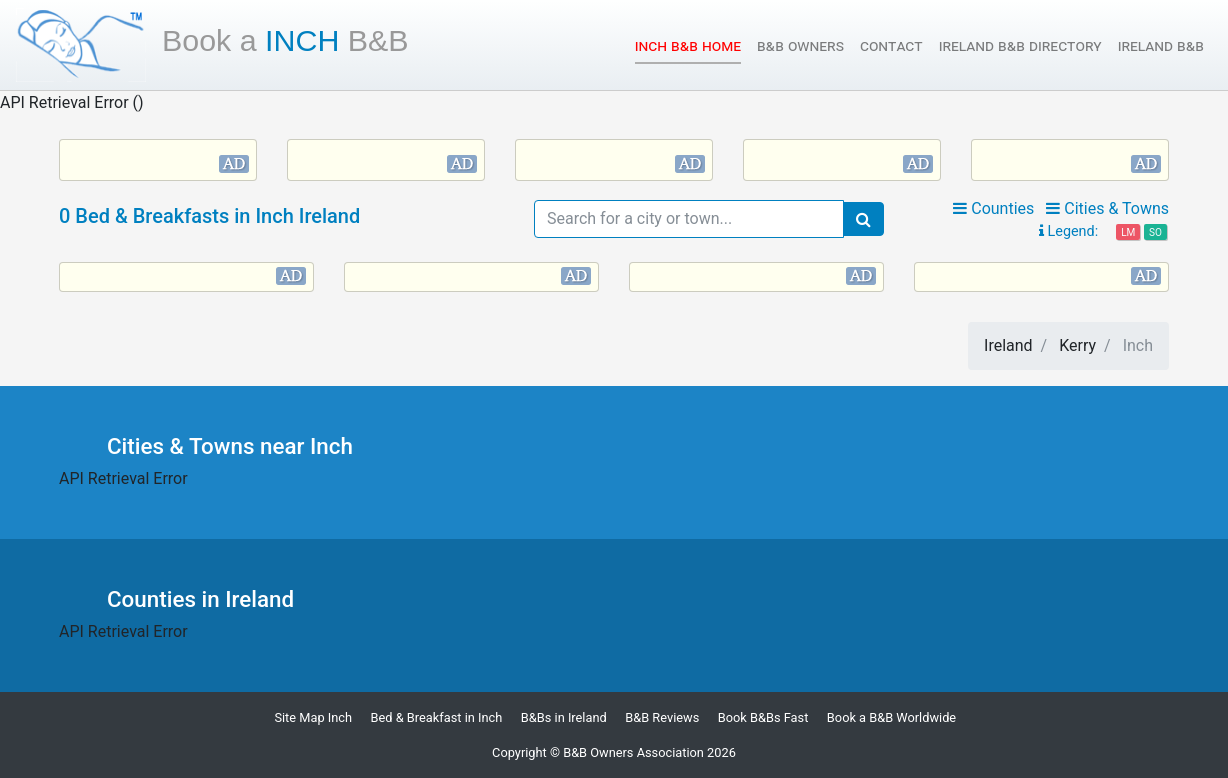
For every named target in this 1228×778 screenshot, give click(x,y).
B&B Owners (800, 45)
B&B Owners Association (633, 752)
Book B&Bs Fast (763, 717)
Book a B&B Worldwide (891, 717)
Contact (891, 45)
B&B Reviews (662, 717)
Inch (285, 40)
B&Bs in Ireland (564, 717)
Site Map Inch (313, 717)
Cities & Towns (1107, 208)
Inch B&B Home (688, 44)
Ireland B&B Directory (1020, 45)
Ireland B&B (1161, 45)
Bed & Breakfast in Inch (437, 717)
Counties (993, 208)
